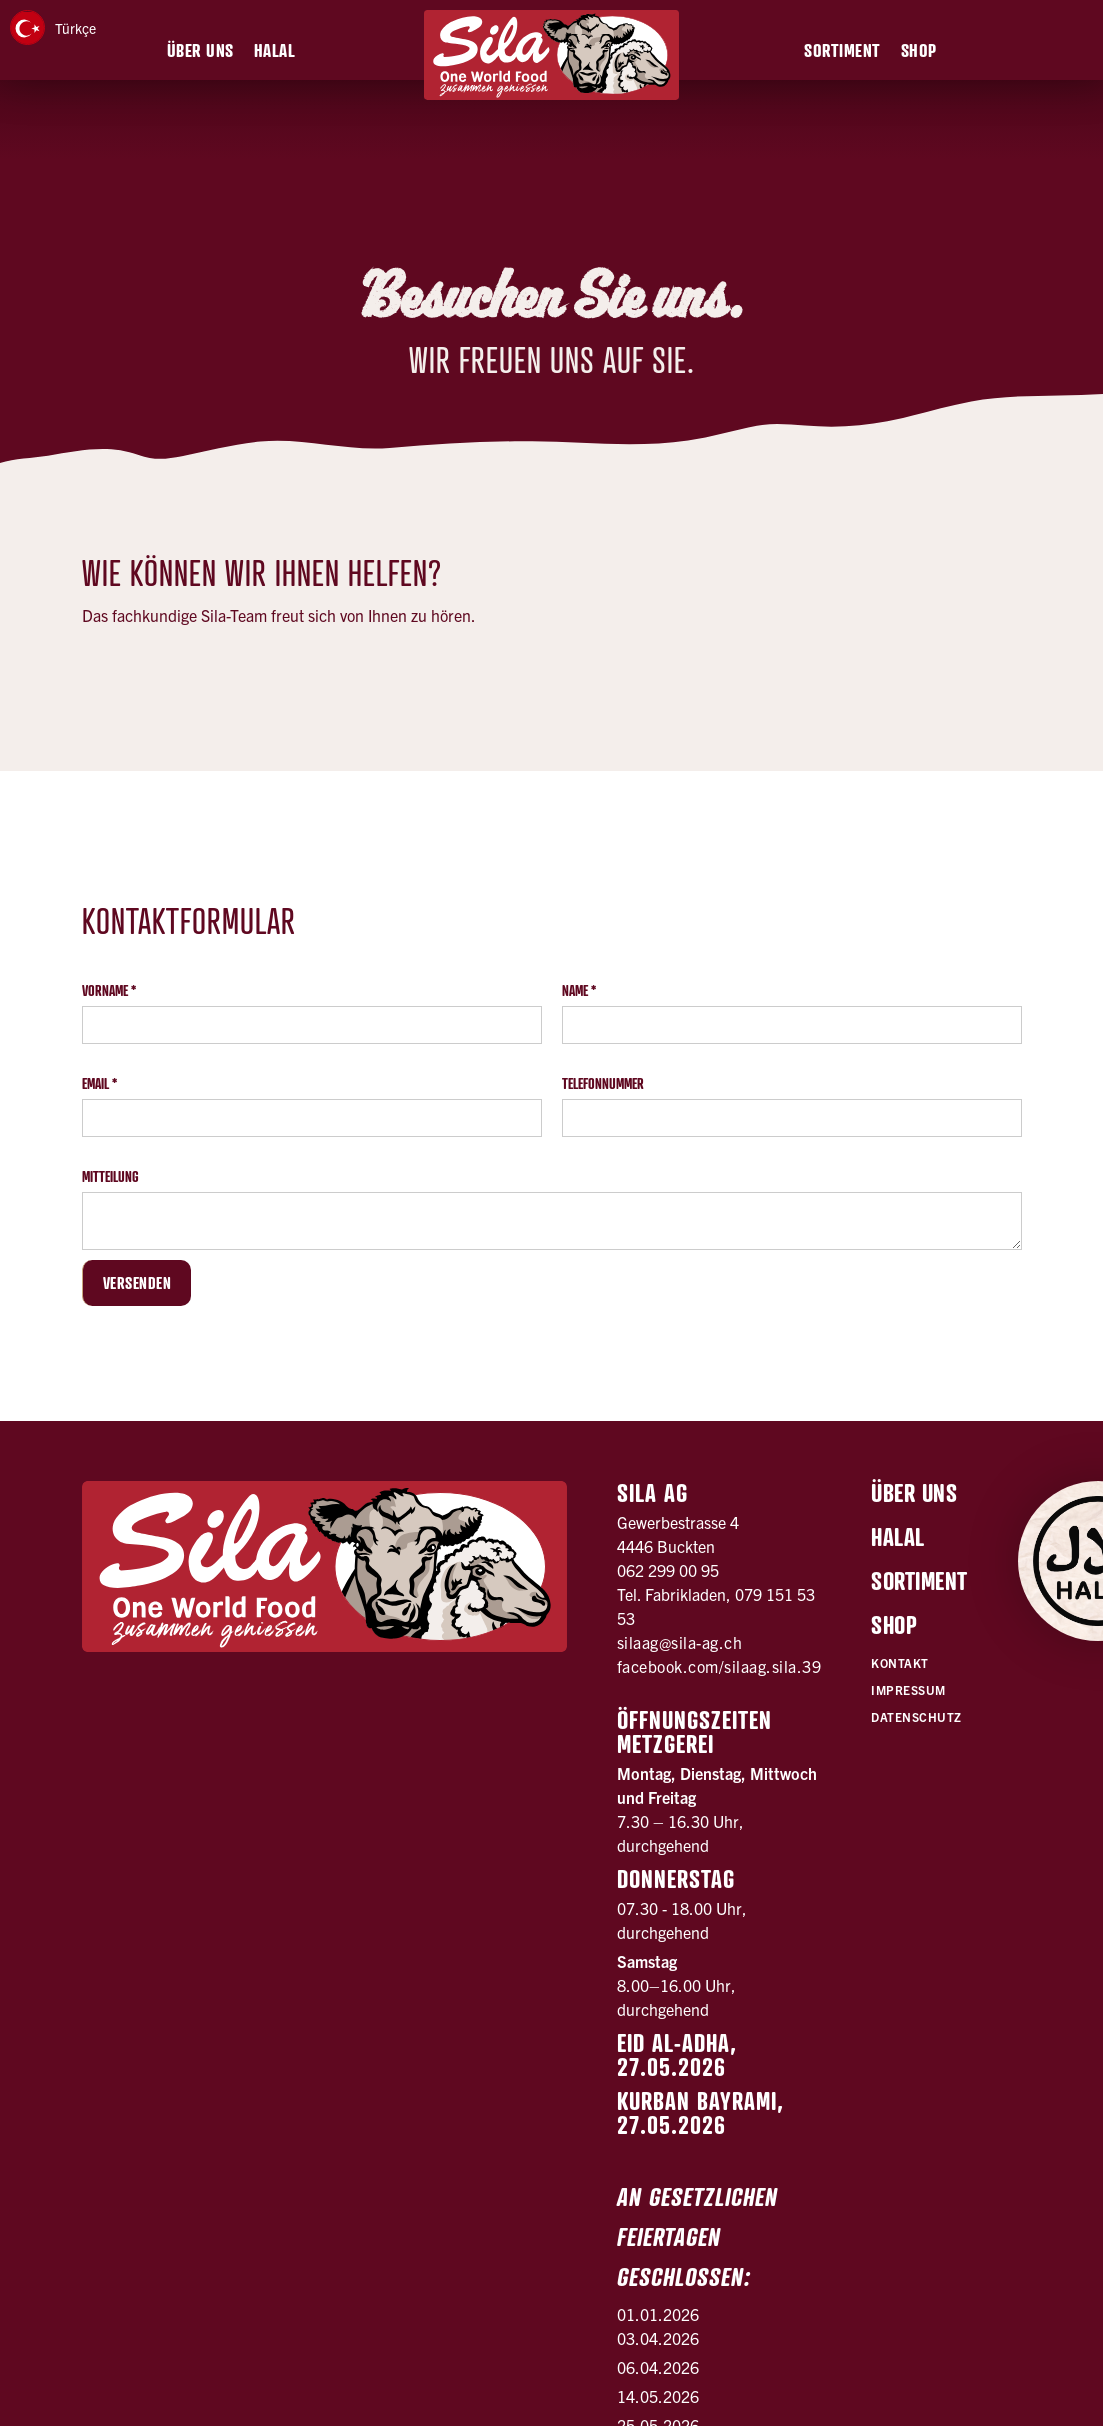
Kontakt (900, 1662)
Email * (99, 1083)
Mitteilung (110, 1176)
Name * (579, 990)
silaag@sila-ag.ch (680, 1642)
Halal (275, 50)
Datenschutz (916, 1716)
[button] (200, 50)
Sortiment (842, 50)
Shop (919, 50)
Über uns (200, 50)
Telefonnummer (603, 1083)
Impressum (908, 1689)
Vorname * (109, 990)
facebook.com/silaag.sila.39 (719, 1666)
